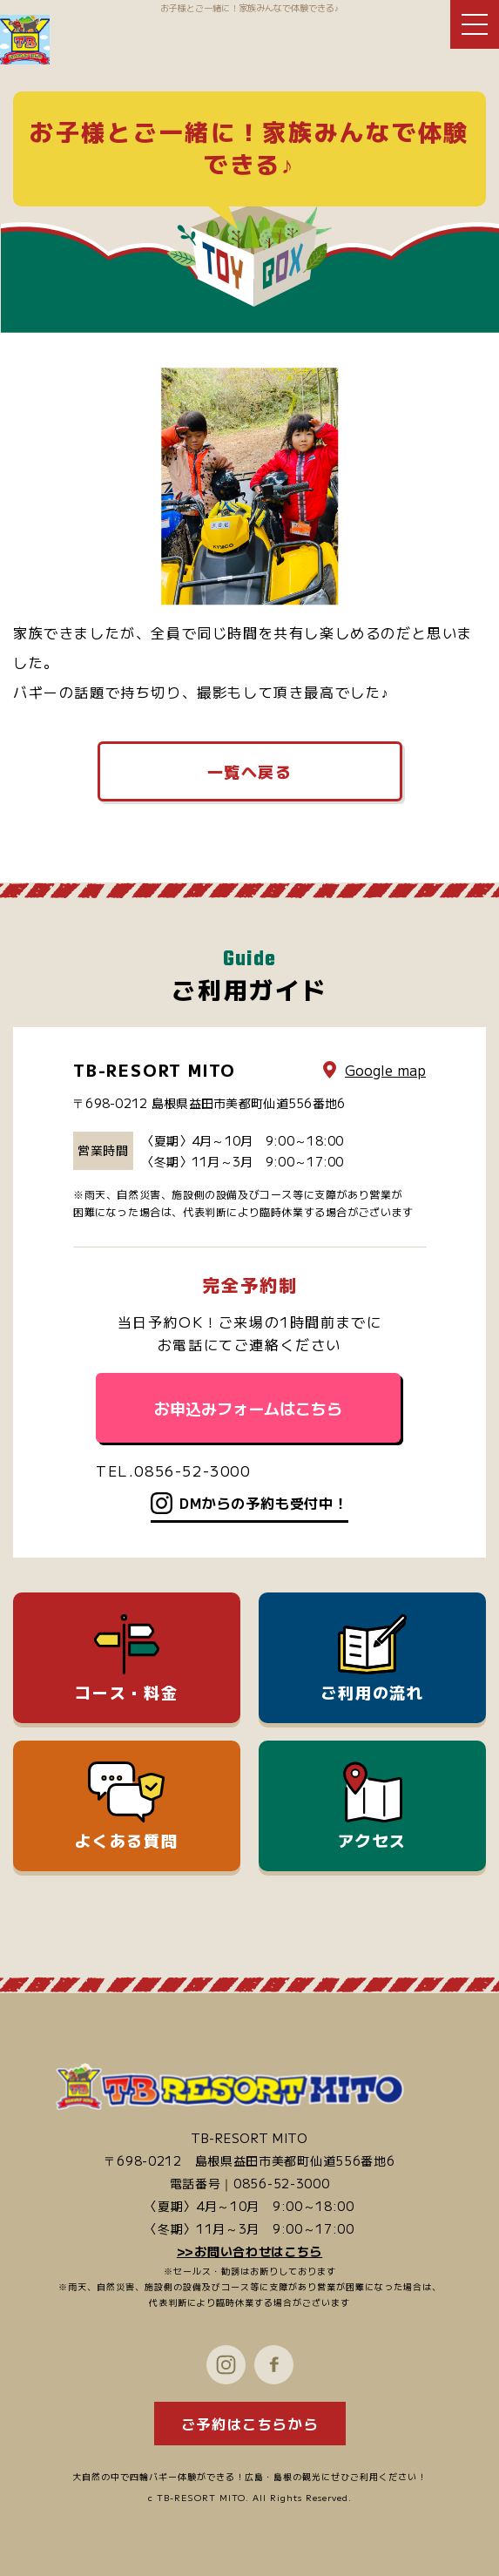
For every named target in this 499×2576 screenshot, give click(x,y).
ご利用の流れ (372, 1658)
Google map (385, 1070)
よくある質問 (127, 1806)
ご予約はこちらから (249, 2423)
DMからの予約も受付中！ (263, 1502)
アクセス (372, 1806)
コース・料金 (127, 1658)
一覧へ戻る (250, 771)
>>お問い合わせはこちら (249, 2251)
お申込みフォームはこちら (248, 1407)
